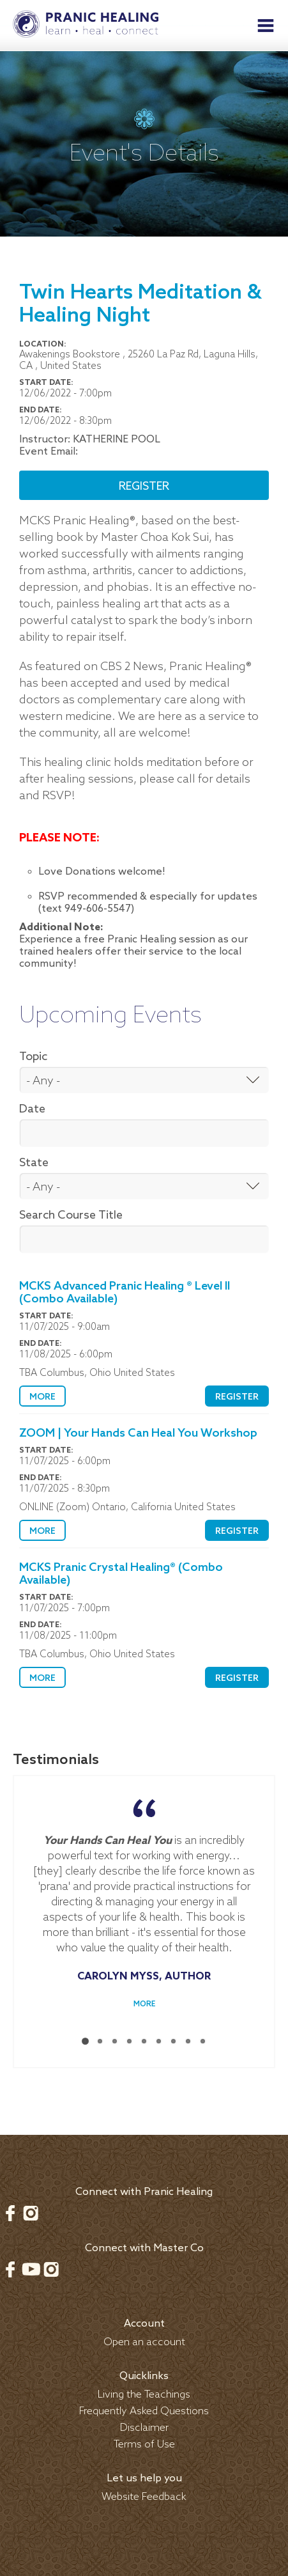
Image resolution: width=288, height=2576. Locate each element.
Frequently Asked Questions (144, 2411)
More (42, 1397)
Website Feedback (144, 2497)
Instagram (30, 2213)
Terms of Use (144, 2445)
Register (144, 487)
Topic (33, 1057)
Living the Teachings (144, 2395)
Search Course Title (71, 1215)
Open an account (144, 2342)
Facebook (10, 2213)
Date (32, 1109)
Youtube (30, 2269)
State (34, 1163)
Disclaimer (144, 2428)
